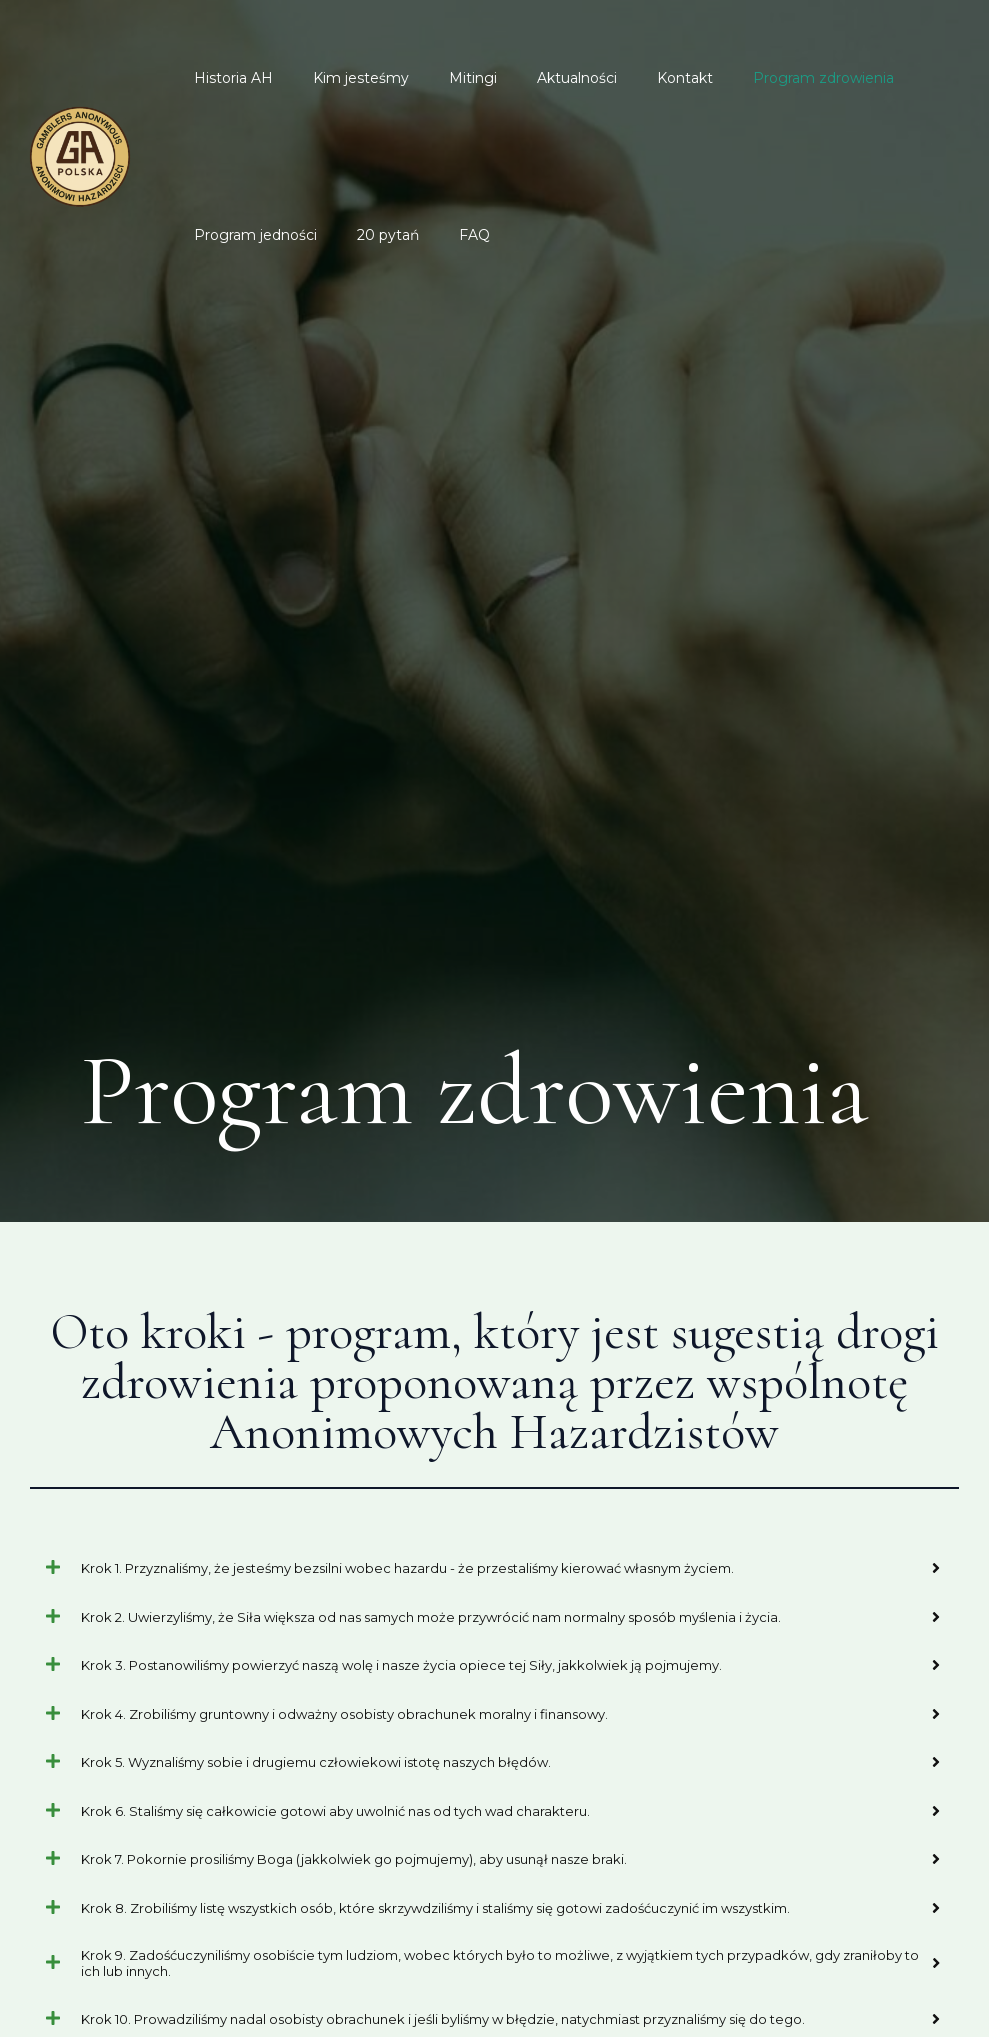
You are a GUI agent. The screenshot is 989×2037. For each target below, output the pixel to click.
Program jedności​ (249, 235)
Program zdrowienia (757, 78)
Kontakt (631, 78)
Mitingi (443, 78)
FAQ (444, 235)
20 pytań (370, 235)
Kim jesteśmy (343, 78)
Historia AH (227, 78)
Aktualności (535, 78)
